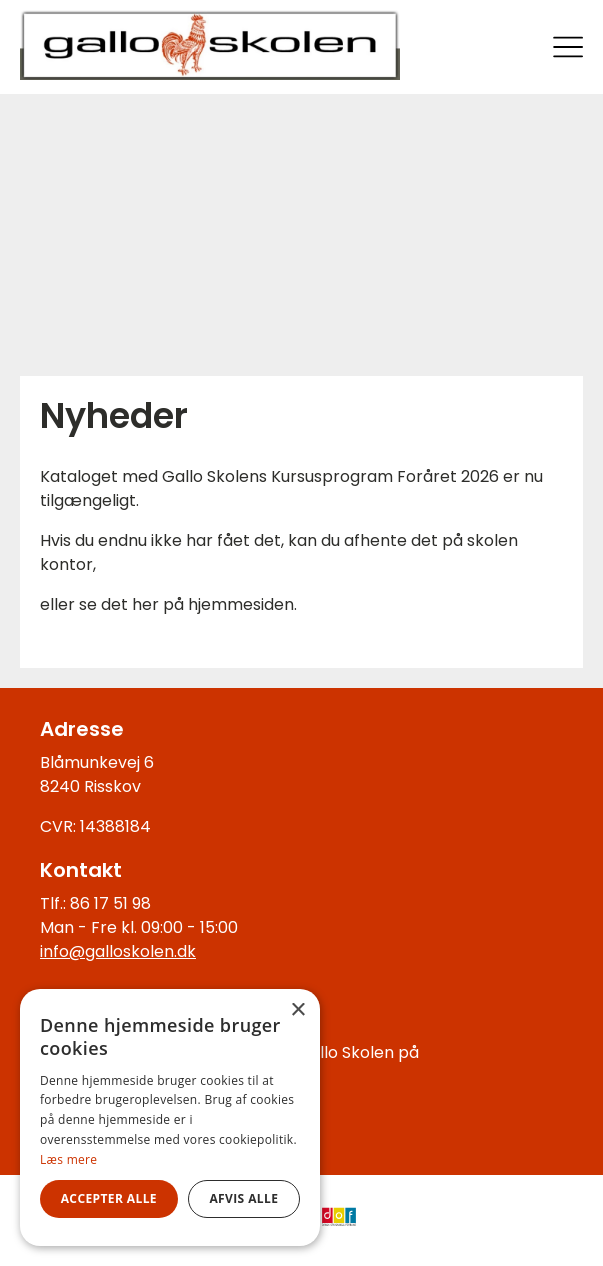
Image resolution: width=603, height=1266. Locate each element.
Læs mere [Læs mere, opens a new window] (68, 1159)
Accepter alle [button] (109, 1198)
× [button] (297, 1010)
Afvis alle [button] (243, 1198)
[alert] (170, 1117)
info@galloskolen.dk (118, 951)
